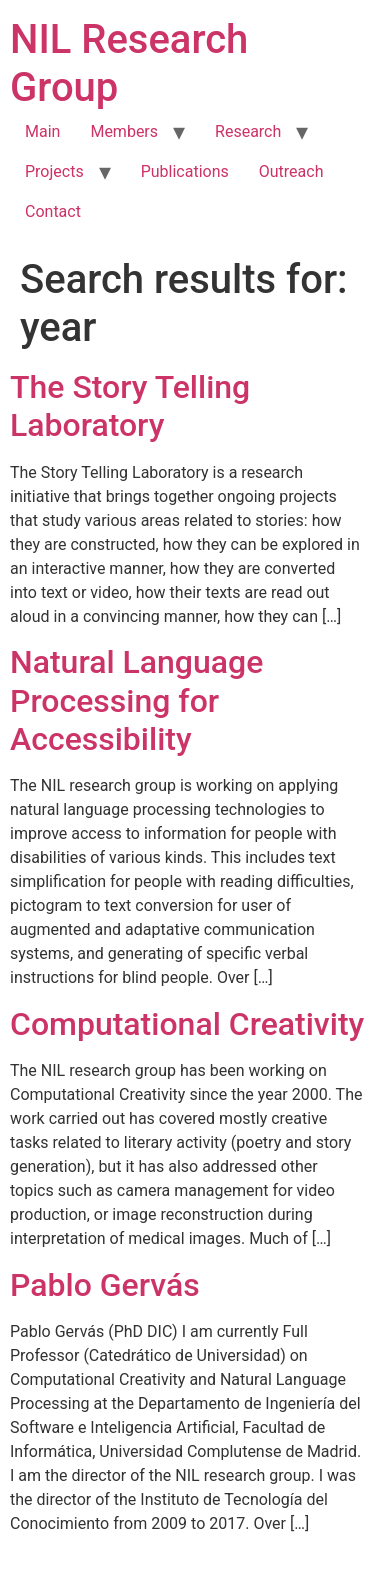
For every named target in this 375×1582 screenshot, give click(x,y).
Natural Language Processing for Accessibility (136, 700)
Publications (185, 171)
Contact (53, 211)
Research (248, 131)
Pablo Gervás (105, 1285)
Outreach (291, 171)
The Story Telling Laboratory (130, 406)
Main (42, 131)
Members (124, 131)
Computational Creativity (187, 1024)
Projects (54, 171)
